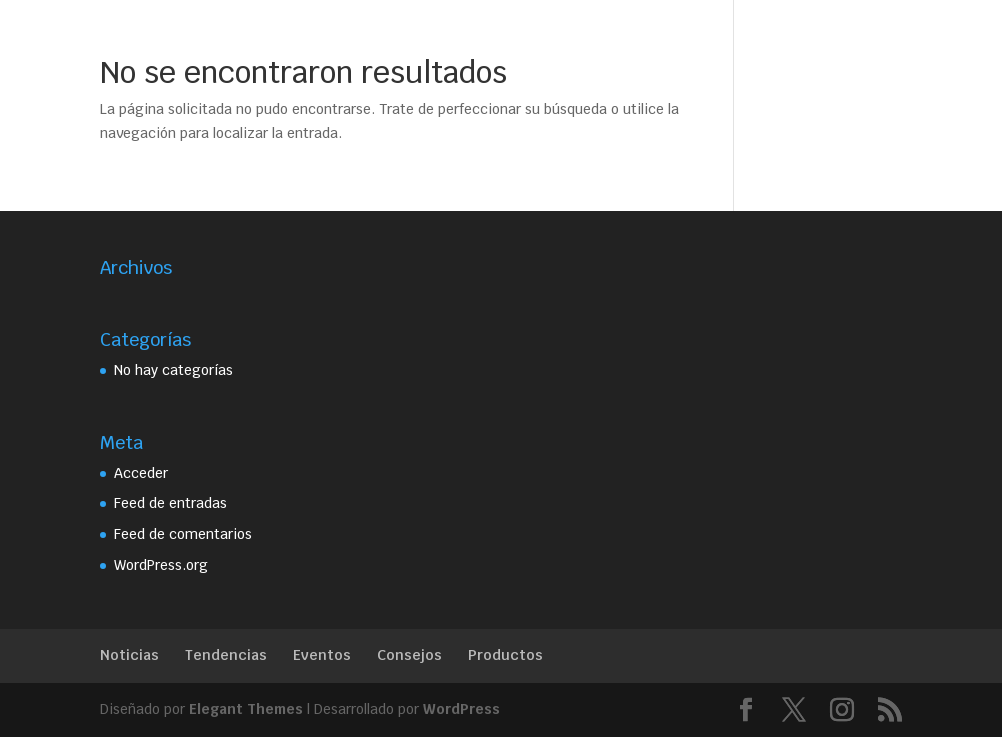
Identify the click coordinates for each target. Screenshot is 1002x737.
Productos (505, 655)
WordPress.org (161, 565)
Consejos (409, 655)
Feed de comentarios (183, 534)
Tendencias (226, 655)
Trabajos (572, 37)
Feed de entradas (170, 503)
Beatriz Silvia (358, 37)
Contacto (659, 37)
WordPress (461, 709)
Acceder (141, 473)
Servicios (464, 37)
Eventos (322, 655)
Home (262, 37)
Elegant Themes (246, 709)
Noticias (129, 655)
